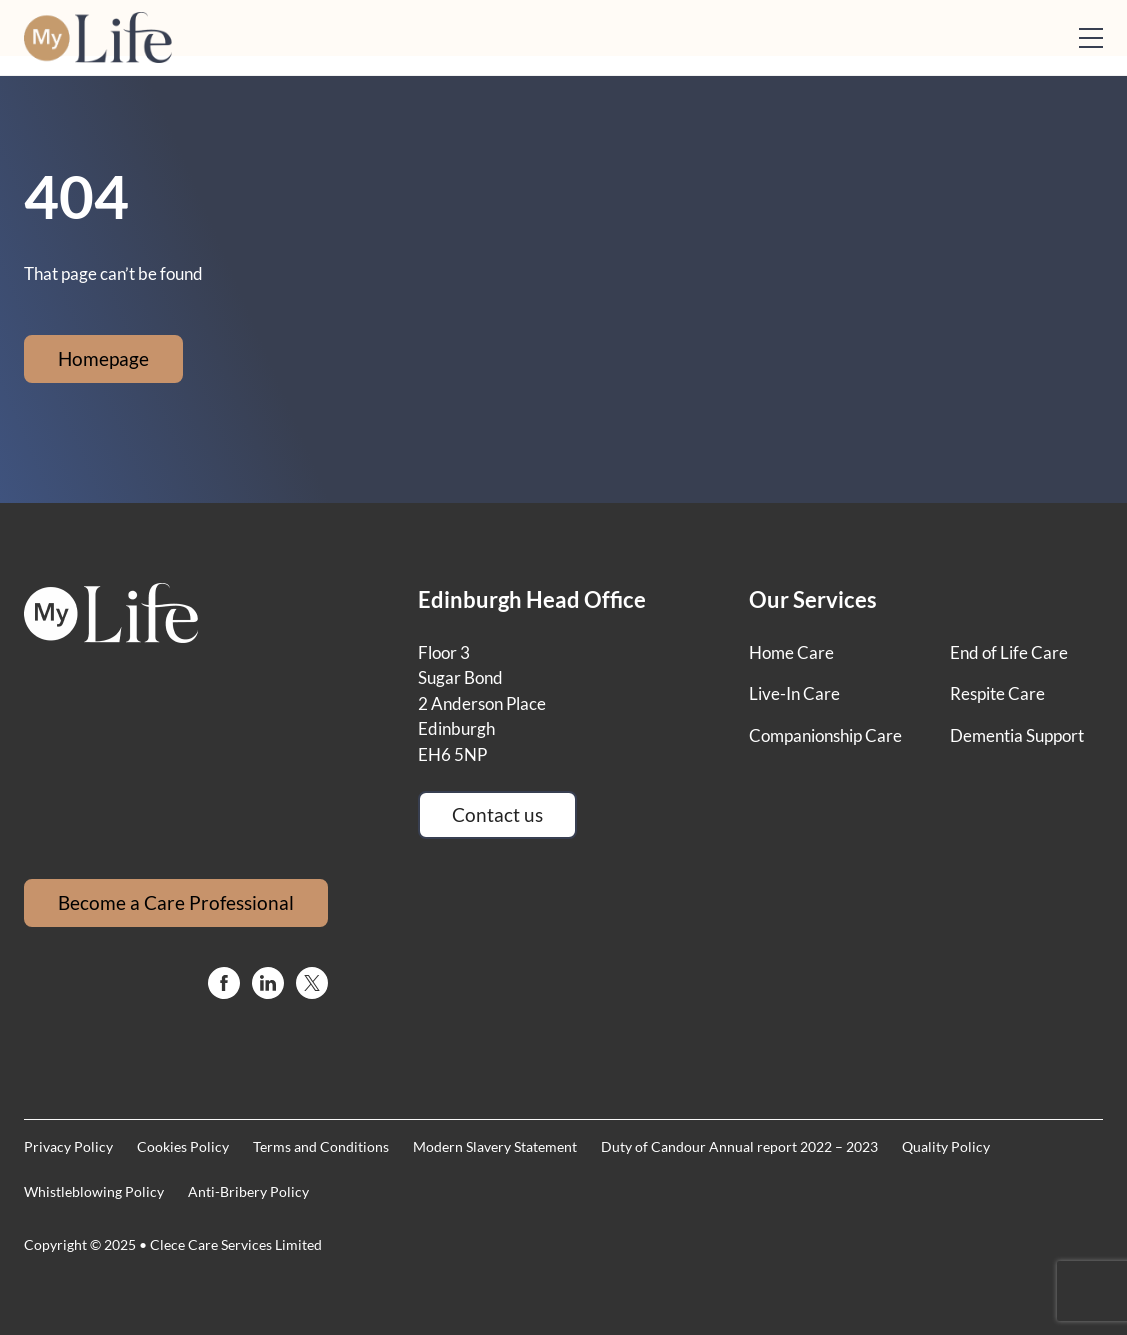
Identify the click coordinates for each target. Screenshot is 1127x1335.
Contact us (497, 814)
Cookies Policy (183, 1146)
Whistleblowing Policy (94, 1191)
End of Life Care (1009, 652)
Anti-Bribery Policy (248, 1191)
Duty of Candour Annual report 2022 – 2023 (739, 1146)
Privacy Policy (68, 1146)
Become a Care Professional (176, 902)
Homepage (103, 358)
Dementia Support (1017, 735)
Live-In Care (794, 693)
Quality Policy (946, 1146)
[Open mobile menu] (1091, 38)
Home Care (791, 652)
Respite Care (997, 693)
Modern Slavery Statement (495, 1146)
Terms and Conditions (321, 1146)
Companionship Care (825, 735)
